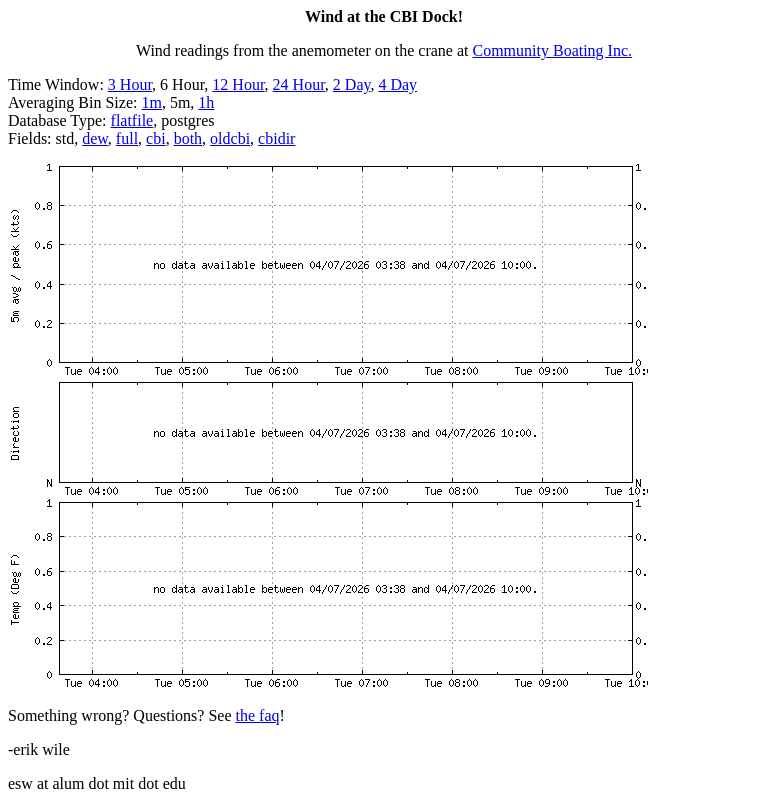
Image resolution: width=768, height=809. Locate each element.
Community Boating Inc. (553, 50)
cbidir (276, 138)
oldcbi (230, 138)
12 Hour (238, 84)
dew (95, 138)
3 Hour (130, 84)
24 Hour (299, 84)
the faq (258, 715)
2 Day (352, 84)
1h (206, 102)
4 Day (397, 84)
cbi (156, 138)
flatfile (132, 120)
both (188, 138)
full (127, 138)
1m (151, 102)
